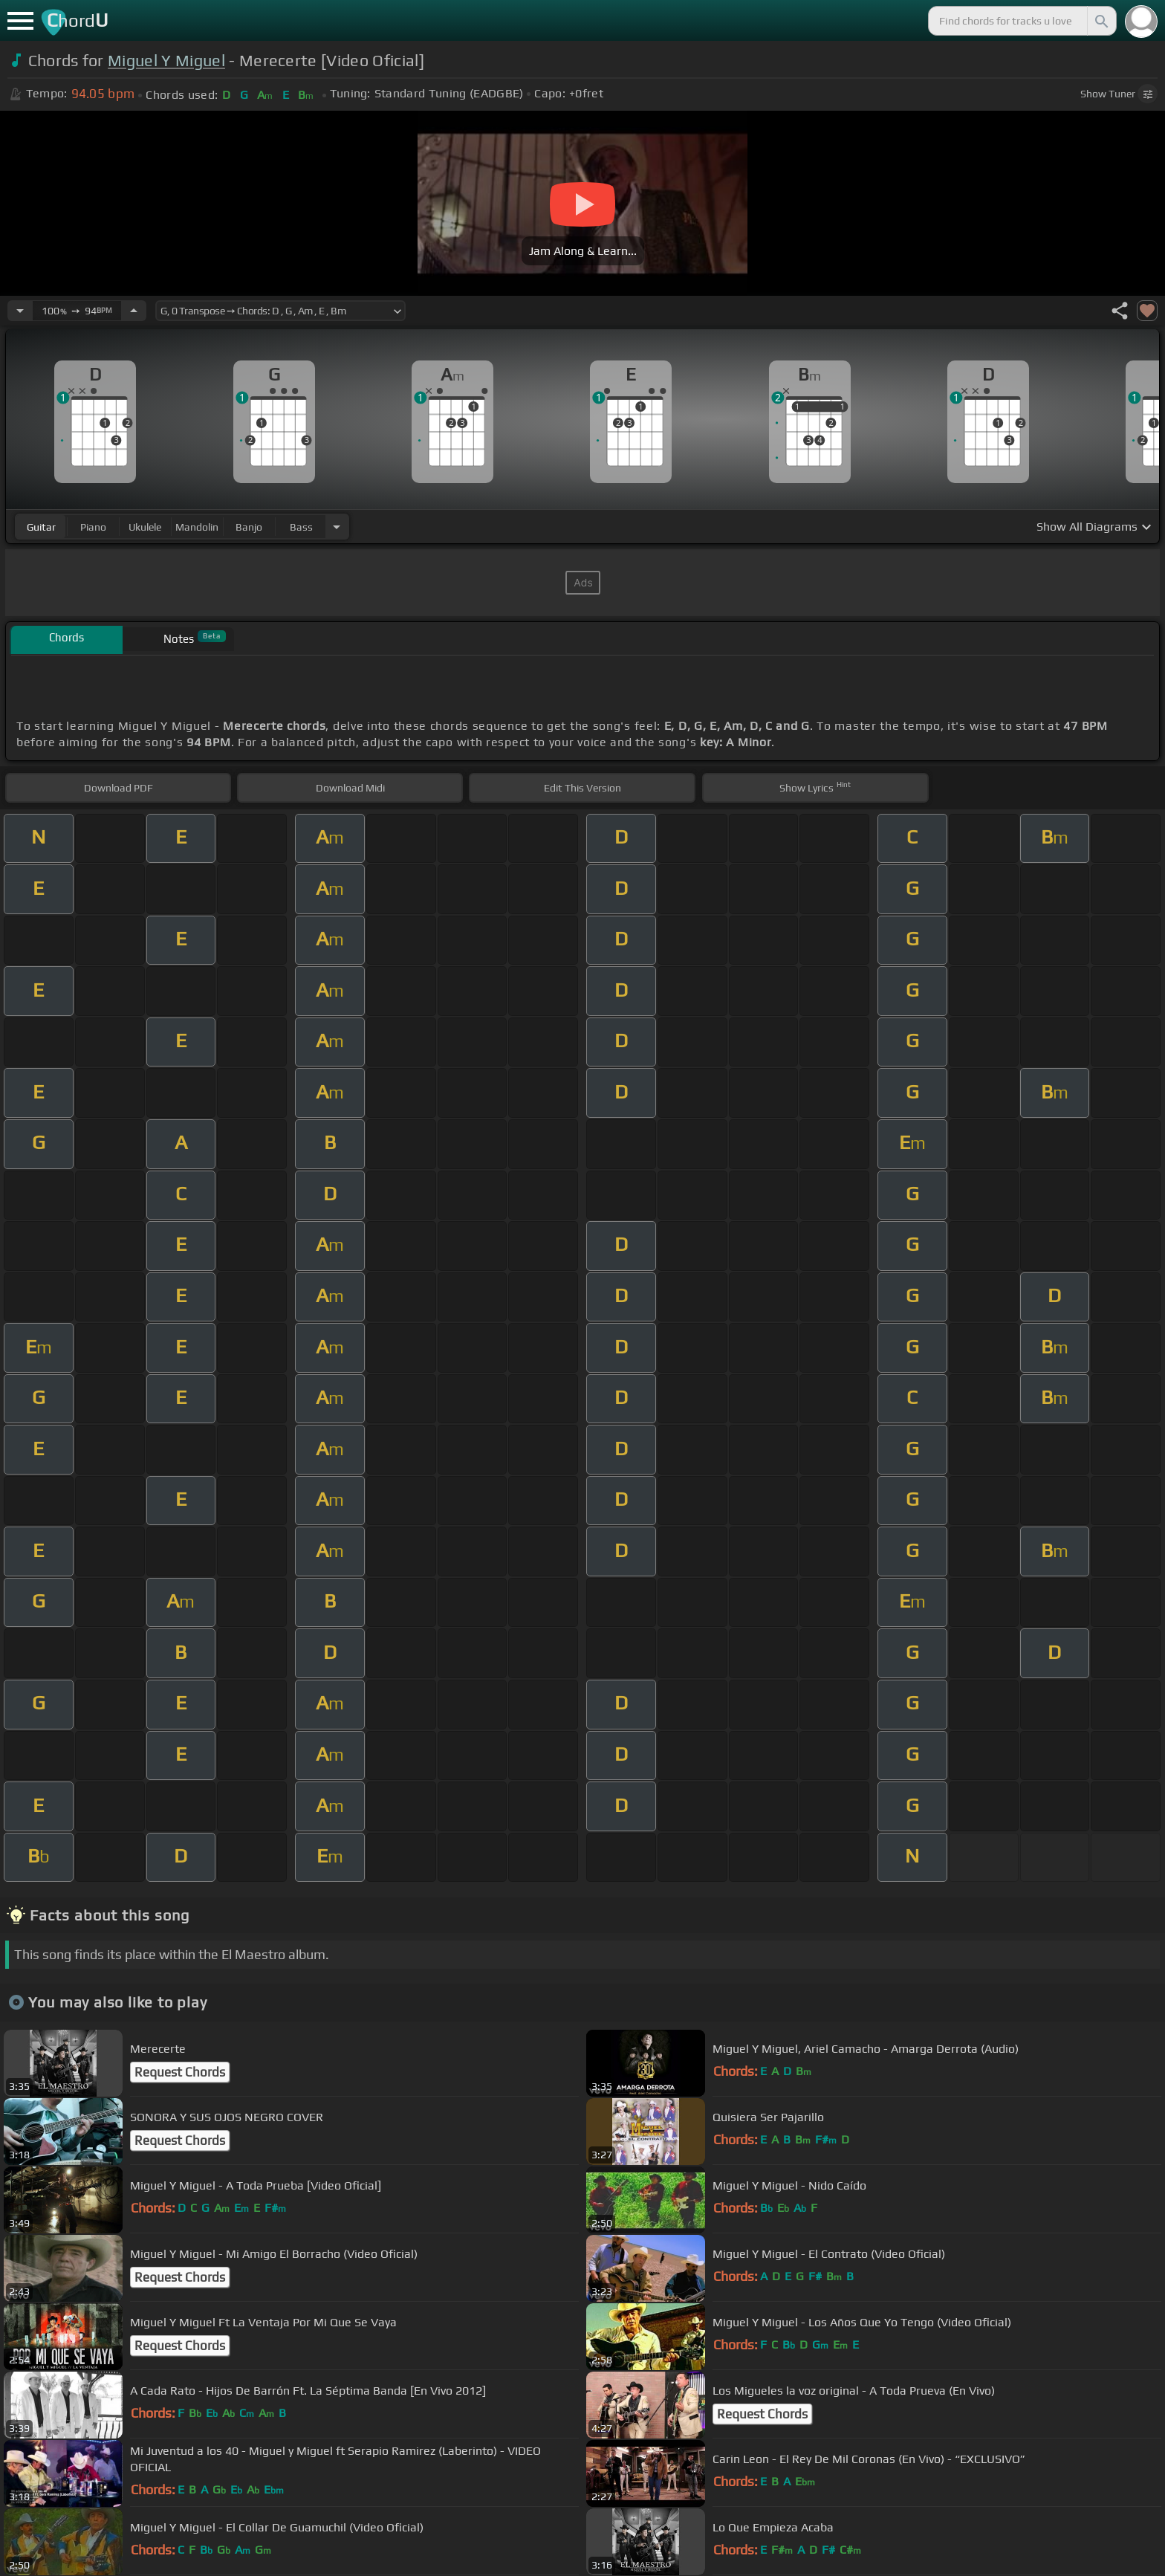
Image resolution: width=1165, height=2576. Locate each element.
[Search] (1100, 21)
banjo (249, 527)
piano (93, 527)
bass (301, 527)
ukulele (145, 527)
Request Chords (179, 2072)
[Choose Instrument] (336, 526)
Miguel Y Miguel (166, 60)
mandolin (196, 527)
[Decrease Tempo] (20, 310)
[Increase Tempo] (133, 310)
